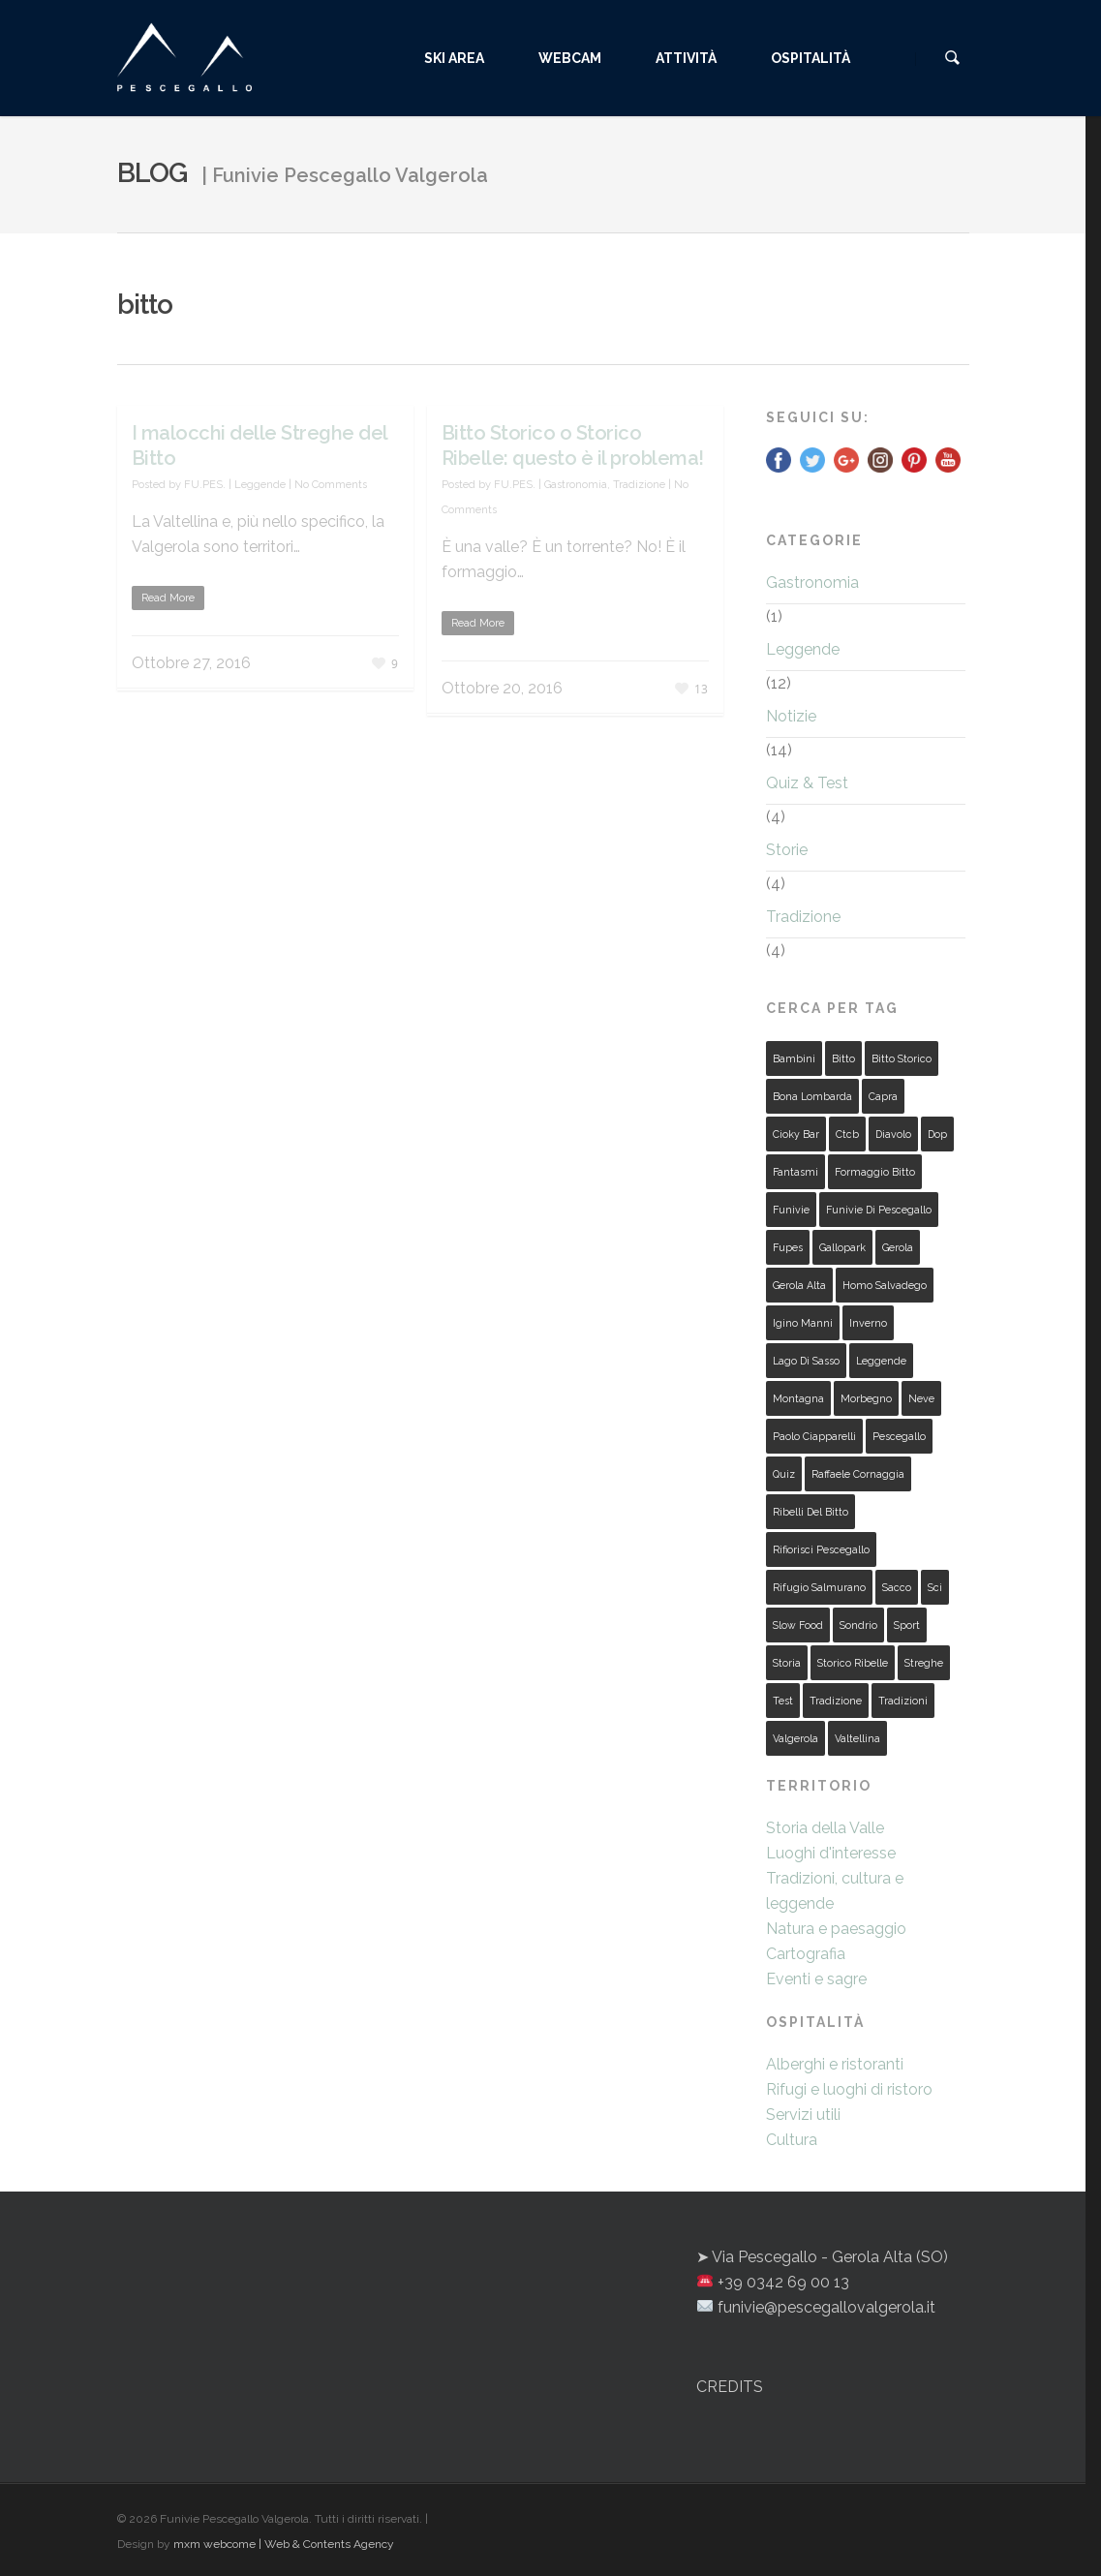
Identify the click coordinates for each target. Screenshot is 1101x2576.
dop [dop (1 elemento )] (937, 1134)
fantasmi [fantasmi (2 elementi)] (795, 1172)
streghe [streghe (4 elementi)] (923, 1663)
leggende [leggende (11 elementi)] (881, 1360)
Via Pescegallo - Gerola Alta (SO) (830, 2257)
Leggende (260, 484)
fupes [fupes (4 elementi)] (788, 1247)
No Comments (330, 484)
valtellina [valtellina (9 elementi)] (857, 1738)
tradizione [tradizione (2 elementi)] (836, 1700)
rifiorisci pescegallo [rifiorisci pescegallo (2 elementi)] (821, 1549)
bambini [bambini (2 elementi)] (794, 1058)
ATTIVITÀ (704, 58)
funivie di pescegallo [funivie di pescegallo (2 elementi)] (879, 1209)
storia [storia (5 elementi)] (787, 1663)
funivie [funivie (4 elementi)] (791, 1209)
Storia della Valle (825, 1828)
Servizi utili (803, 2114)
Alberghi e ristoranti (834, 2064)
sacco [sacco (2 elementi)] (896, 1587)
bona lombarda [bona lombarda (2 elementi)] (812, 1096)
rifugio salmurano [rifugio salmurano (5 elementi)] (819, 1587)
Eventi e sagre (816, 1979)
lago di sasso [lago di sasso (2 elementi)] (806, 1360)
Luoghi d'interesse (831, 1853)
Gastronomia (575, 484)
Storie (787, 850)
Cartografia (805, 1954)
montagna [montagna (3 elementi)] (798, 1398)
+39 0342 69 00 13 (783, 2282)
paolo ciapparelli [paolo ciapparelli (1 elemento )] (814, 1436)
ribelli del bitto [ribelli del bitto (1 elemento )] (810, 1512)
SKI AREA (472, 58)
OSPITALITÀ (829, 58)
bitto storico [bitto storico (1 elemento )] (902, 1058)
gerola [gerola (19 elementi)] (897, 1247)
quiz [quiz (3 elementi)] (784, 1474)
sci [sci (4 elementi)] (935, 1587)
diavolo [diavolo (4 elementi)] (893, 1134)
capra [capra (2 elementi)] (883, 1096)
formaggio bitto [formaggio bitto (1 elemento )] (875, 1172)
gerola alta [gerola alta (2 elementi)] (799, 1285)
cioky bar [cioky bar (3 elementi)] (796, 1134)
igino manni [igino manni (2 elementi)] (803, 1323)
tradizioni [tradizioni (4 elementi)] (903, 1700)
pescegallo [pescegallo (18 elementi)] (899, 1436)
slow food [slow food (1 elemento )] (798, 1625)
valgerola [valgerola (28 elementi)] (795, 1738)
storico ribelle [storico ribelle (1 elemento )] (852, 1663)
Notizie (791, 716)
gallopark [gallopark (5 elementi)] (842, 1247)
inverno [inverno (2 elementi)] (868, 1323)
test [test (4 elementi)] (783, 1700)
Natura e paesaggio (836, 1928)
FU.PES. (205, 484)
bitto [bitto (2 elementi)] (843, 1058)
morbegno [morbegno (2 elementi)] (866, 1398)
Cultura (791, 2140)
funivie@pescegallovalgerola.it (826, 2307)
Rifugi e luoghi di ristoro (849, 2089)
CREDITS (729, 2386)
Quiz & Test (807, 783)
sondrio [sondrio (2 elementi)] (858, 1625)
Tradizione (639, 484)
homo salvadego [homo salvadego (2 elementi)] (884, 1285)
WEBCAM (588, 58)
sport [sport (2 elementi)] (907, 1625)
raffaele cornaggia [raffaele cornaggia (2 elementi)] (857, 1474)
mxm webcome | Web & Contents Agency (283, 2544)
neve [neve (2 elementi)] (921, 1398)
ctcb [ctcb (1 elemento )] (847, 1134)
